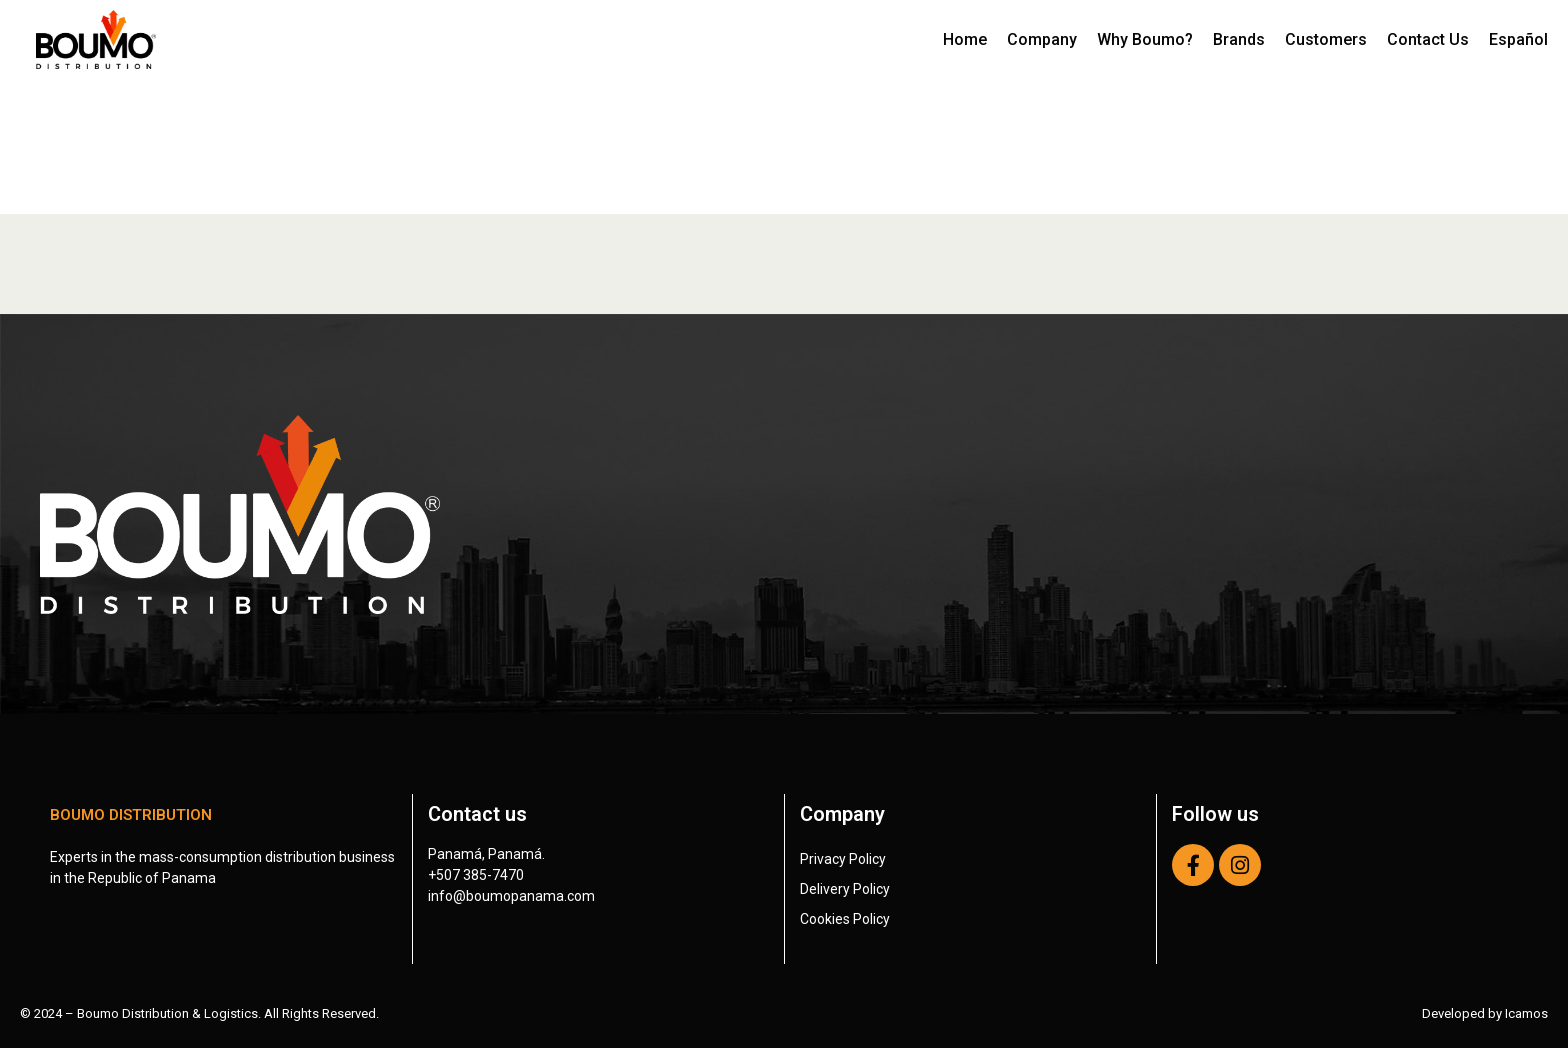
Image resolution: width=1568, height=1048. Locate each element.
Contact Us (1428, 39)
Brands (1239, 39)
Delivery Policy (845, 889)
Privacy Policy (843, 859)
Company (1042, 39)
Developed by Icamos (1485, 1013)
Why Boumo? (1145, 39)
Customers (1326, 39)
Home (965, 39)
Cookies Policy (845, 919)
